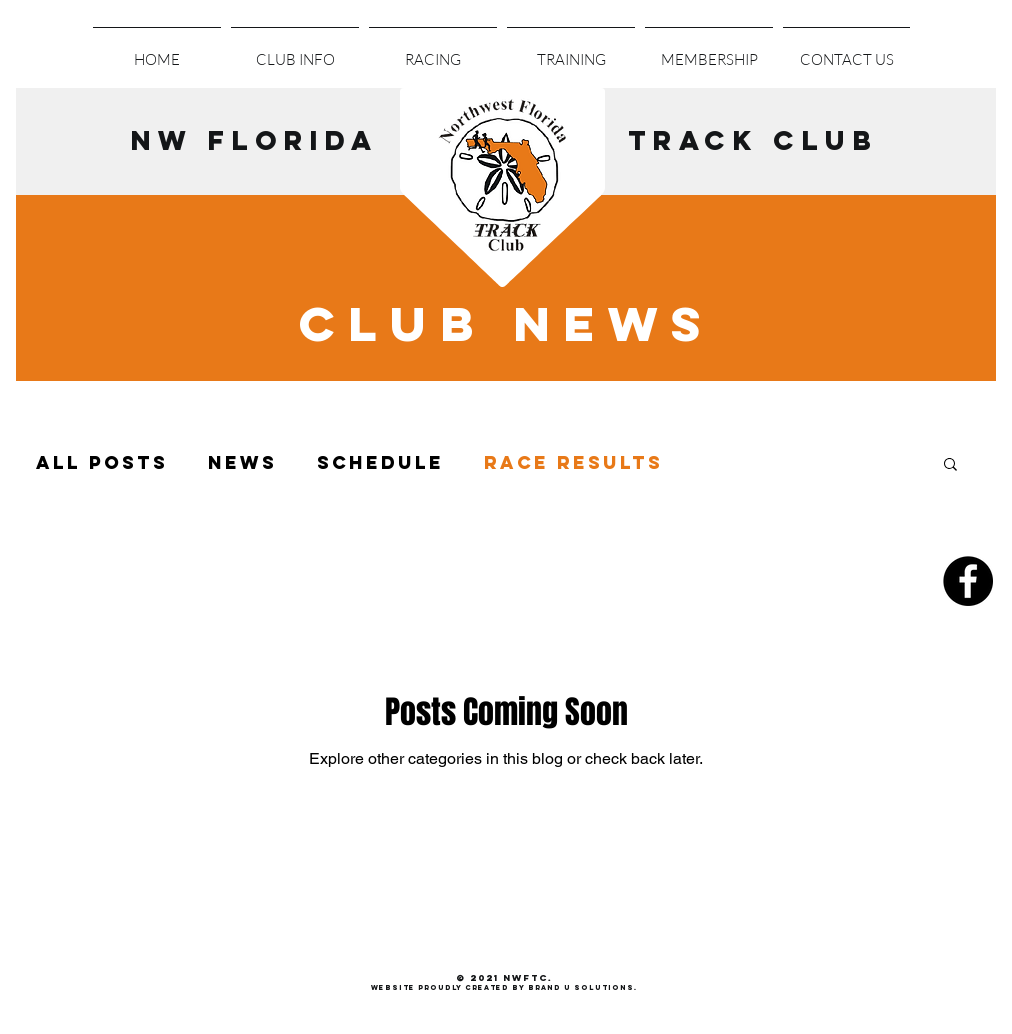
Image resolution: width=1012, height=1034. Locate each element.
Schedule (380, 463)
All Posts (102, 463)
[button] (433, 50)
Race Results (573, 463)
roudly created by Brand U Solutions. (530, 987)
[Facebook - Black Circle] (968, 581)
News (242, 463)
